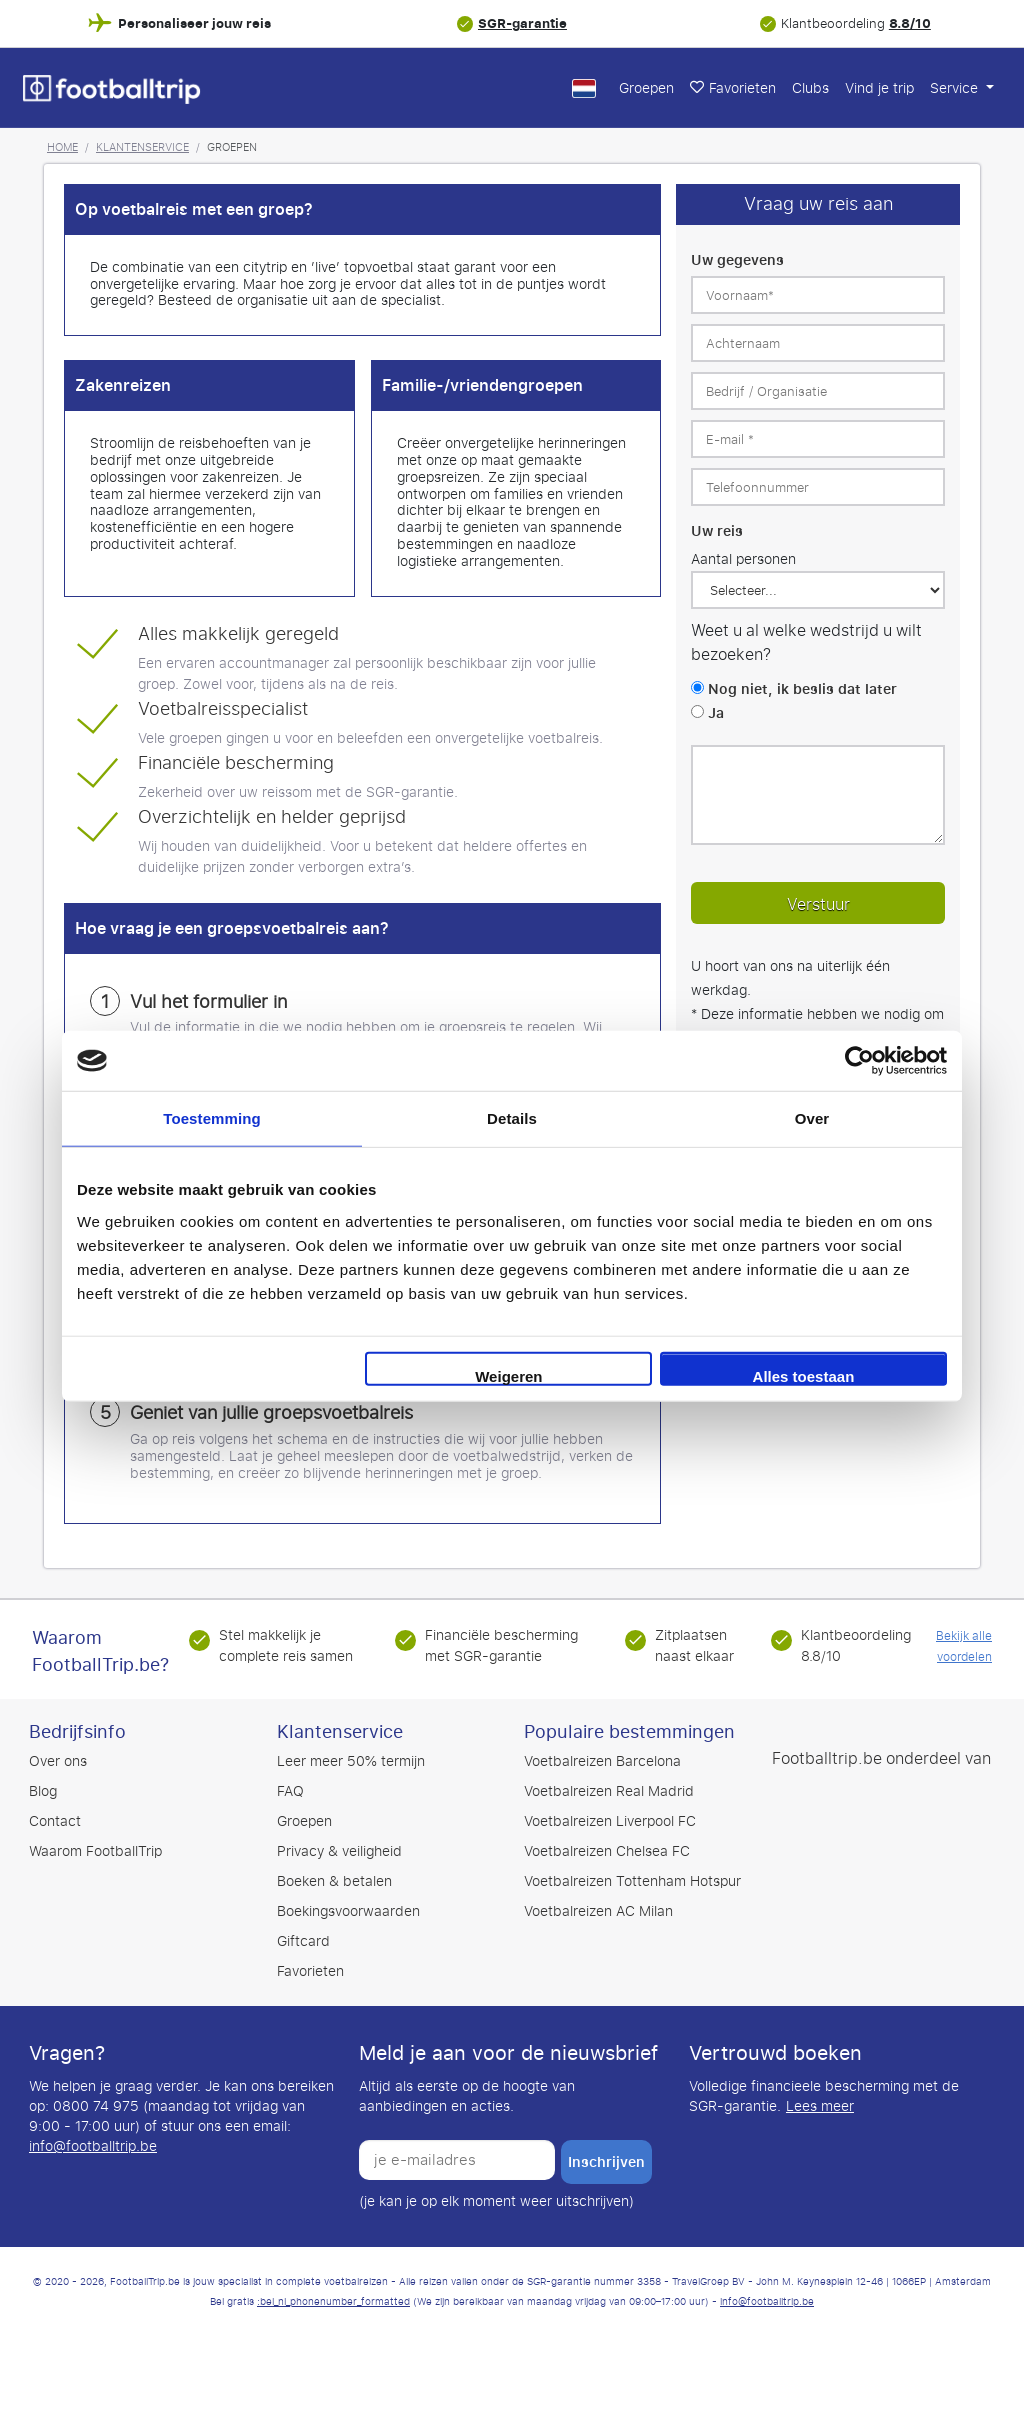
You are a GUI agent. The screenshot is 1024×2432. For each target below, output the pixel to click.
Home (62, 147)
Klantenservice (142, 147)
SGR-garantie (522, 23)
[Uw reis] (818, 590)
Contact (55, 1821)
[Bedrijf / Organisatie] (818, 391)
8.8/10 (910, 23)
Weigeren (508, 1375)
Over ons (58, 1761)
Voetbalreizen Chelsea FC (607, 1851)
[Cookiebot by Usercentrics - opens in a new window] (859, 1061)
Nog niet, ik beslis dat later (802, 689)
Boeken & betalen (334, 1881)
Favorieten (733, 88)
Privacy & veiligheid (339, 1851)
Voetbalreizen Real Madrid (609, 1791)
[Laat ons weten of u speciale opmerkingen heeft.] (818, 795)
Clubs (810, 88)
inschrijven (606, 2162)
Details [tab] (512, 1118)
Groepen (646, 88)
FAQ (290, 1791)
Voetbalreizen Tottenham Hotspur (632, 1881)
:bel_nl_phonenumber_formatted (333, 2302)
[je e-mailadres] (457, 2160)
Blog (43, 1791)
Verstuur (818, 904)
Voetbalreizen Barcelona (602, 1761)
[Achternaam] (818, 343)
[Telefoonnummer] (818, 487)
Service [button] (956, 88)
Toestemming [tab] (212, 1118)
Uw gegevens (737, 260)
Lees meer (820, 2107)
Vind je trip (879, 88)
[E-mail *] (818, 439)
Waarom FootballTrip (95, 1851)
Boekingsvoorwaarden (348, 1911)
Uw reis (717, 531)
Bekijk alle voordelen (964, 1646)
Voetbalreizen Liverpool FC (610, 1821)
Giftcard (303, 1941)
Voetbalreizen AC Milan (598, 1911)
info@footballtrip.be (93, 2146)
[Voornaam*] (818, 295)
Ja (716, 713)
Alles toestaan (804, 1375)
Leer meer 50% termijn (351, 1761)
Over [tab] (812, 1118)
